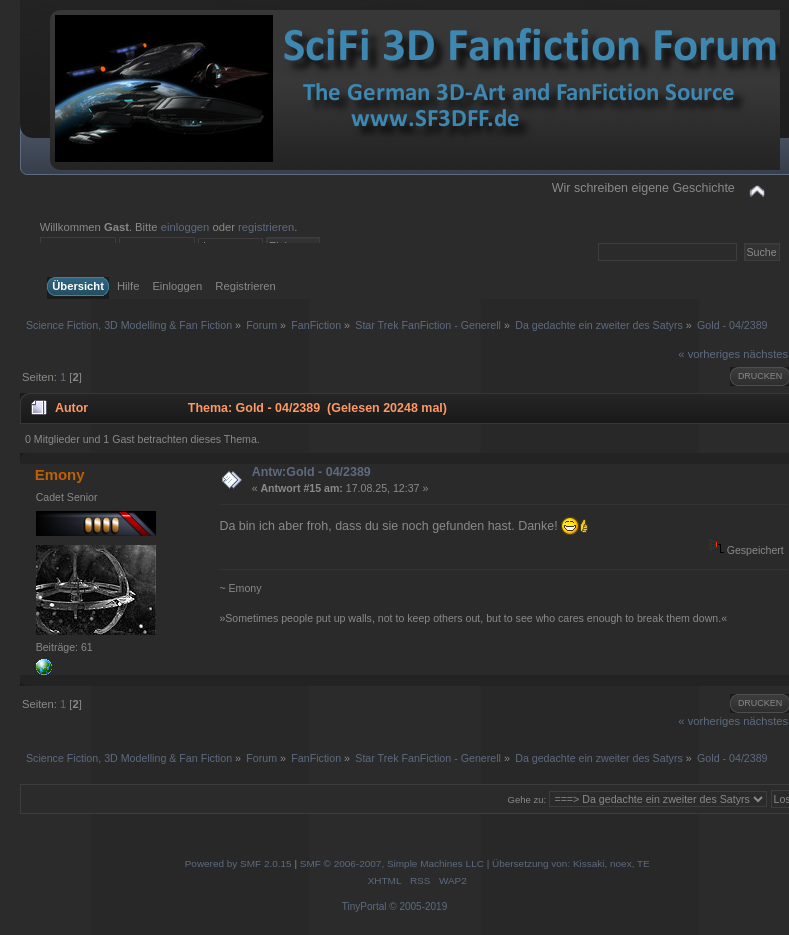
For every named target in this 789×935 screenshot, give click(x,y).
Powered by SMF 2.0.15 (238, 863)
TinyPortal (364, 906)
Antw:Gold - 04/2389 (311, 472)
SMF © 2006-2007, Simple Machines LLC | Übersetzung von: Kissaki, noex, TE (475, 863)
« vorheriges (709, 354)
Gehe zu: (527, 799)
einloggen (185, 227)
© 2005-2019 (418, 906)
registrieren (266, 227)
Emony (60, 474)
